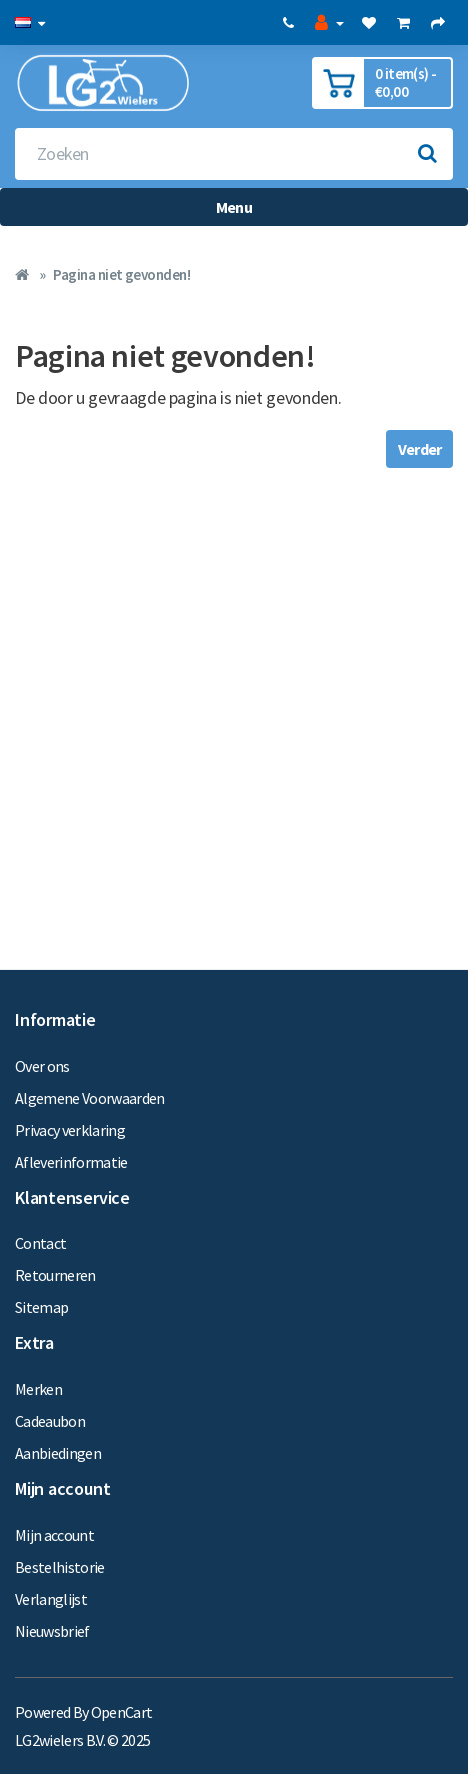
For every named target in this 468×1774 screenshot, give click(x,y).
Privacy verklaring (70, 1130)
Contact (40, 1243)
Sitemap (41, 1307)
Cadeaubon (50, 1421)
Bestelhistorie (60, 1567)
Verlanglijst (51, 1599)
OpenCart (122, 1712)
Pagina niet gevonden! (121, 274)
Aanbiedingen (58, 1453)
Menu (234, 207)
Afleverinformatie (71, 1162)
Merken (38, 1389)
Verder (419, 449)
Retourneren (55, 1275)
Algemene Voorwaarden (90, 1098)
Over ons (42, 1066)
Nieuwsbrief (52, 1631)
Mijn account (54, 1535)
